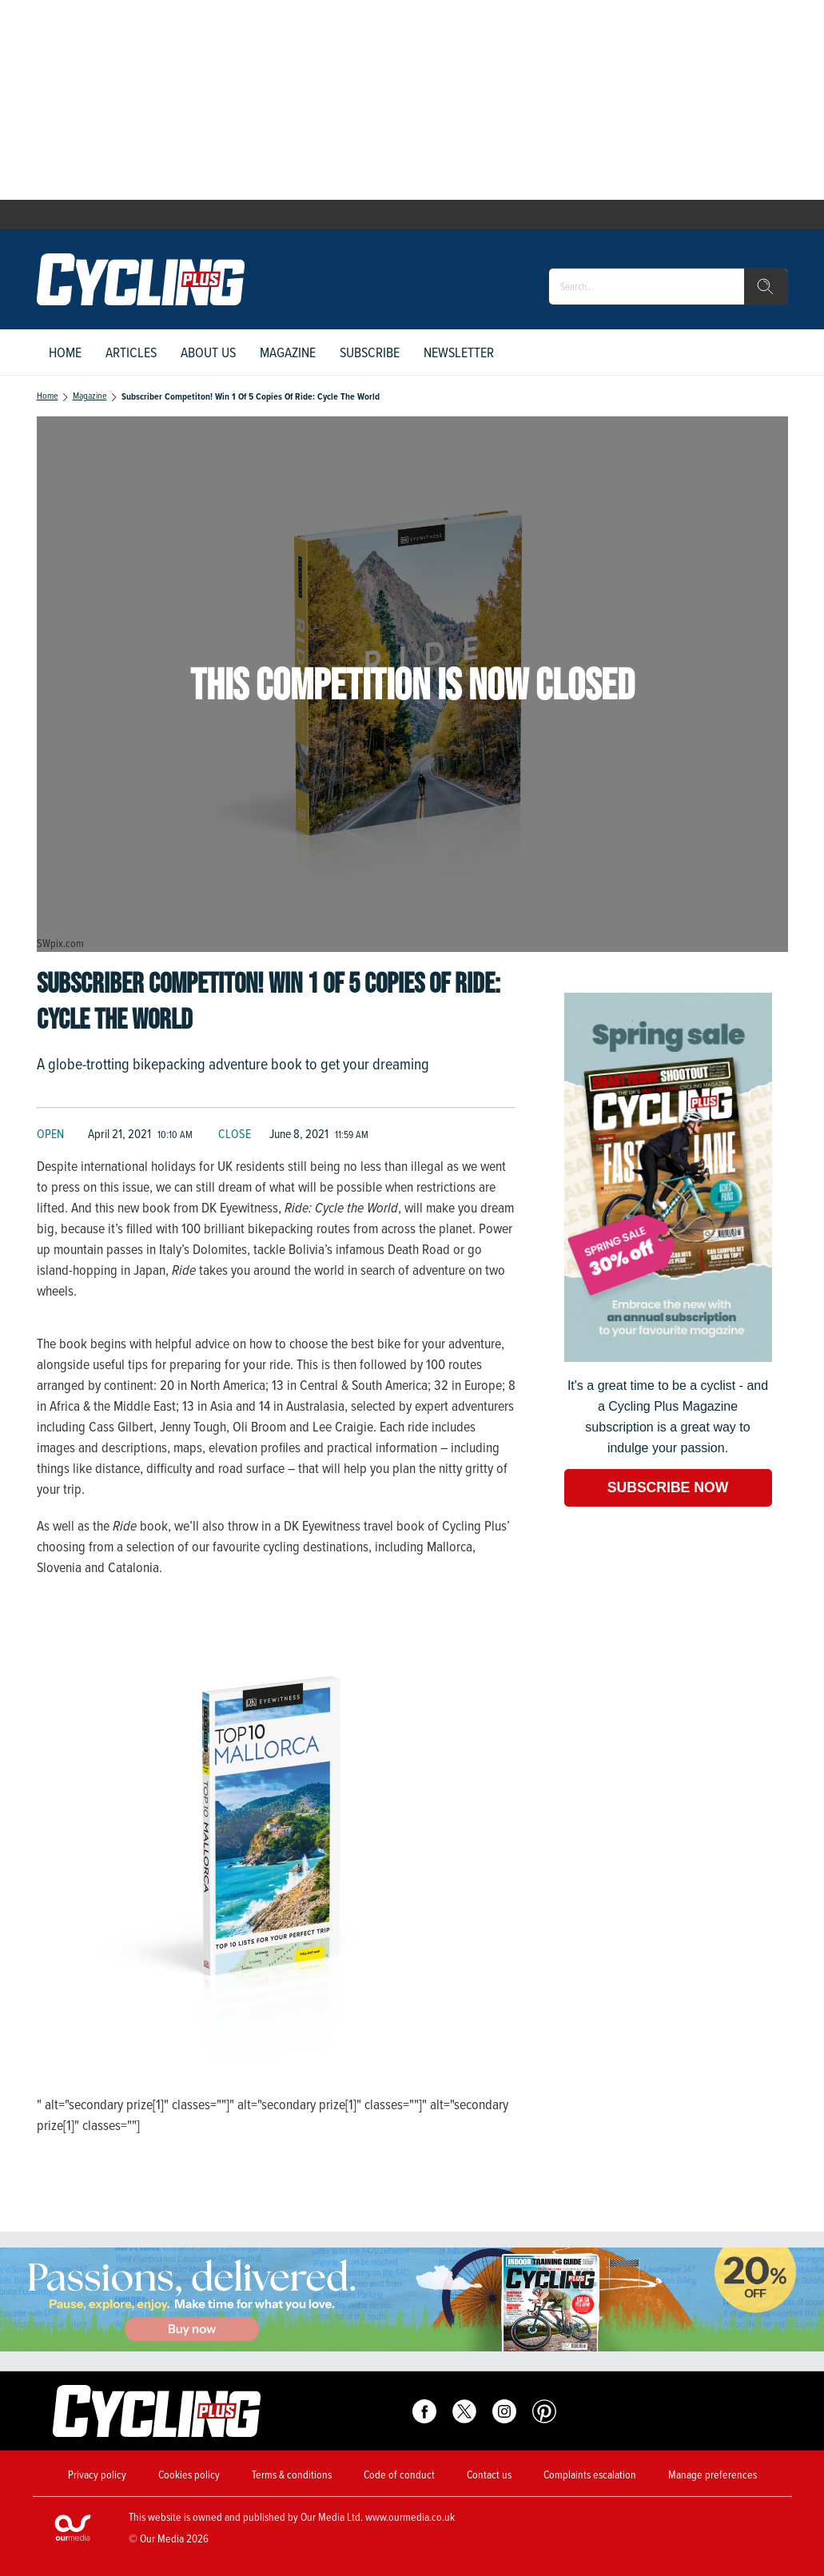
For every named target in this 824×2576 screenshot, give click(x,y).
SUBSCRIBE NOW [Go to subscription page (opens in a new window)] (668, 1487)
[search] (765, 287)
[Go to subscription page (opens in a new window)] (668, 1357)
